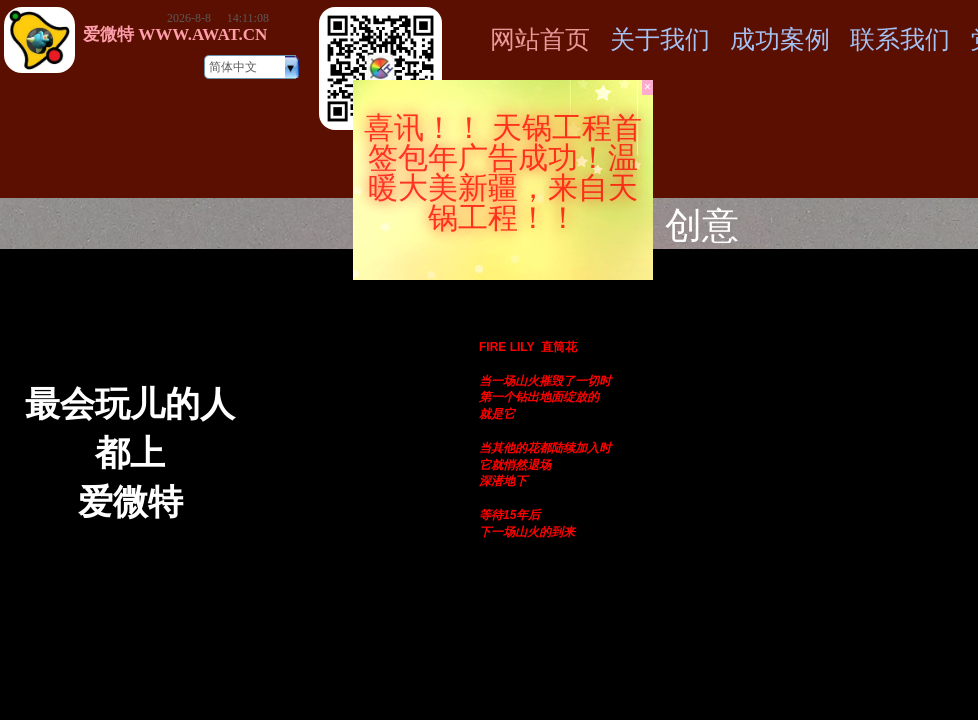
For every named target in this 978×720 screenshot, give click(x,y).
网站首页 (540, 39)
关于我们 (660, 39)
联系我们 (900, 39)
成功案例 (780, 39)
